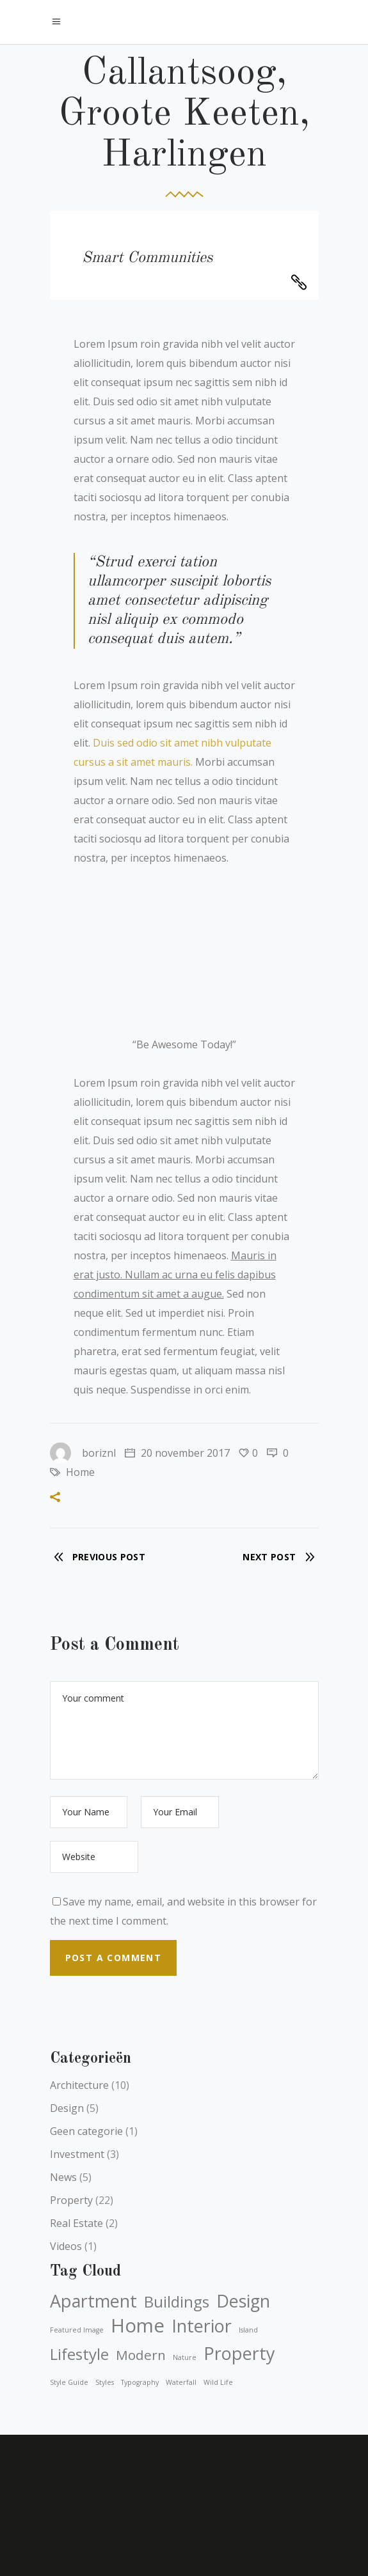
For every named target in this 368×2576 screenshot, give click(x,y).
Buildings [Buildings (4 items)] (176, 2301)
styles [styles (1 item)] (104, 2382)
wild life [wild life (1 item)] (218, 2382)
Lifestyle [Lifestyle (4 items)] (79, 2354)
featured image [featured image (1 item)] (77, 2329)
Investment (77, 2154)
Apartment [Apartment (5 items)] (93, 2301)
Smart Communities (147, 258)
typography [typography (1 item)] (140, 2382)
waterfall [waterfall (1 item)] (181, 2382)
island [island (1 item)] (248, 2329)
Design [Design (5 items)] (243, 2301)
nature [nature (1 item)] (184, 2357)
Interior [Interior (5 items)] (202, 2326)
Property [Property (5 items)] (239, 2353)
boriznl (83, 1453)
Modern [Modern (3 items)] (141, 2355)
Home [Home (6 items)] (137, 2325)
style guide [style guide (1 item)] (69, 2382)
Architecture (79, 2085)
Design (67, 2108)
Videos (66, 2246)
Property (71, 2200)
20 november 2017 (177, 1453)
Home (80, 1472)
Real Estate (76, 2223)
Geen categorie (86, 2131)
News (63, 2177)
